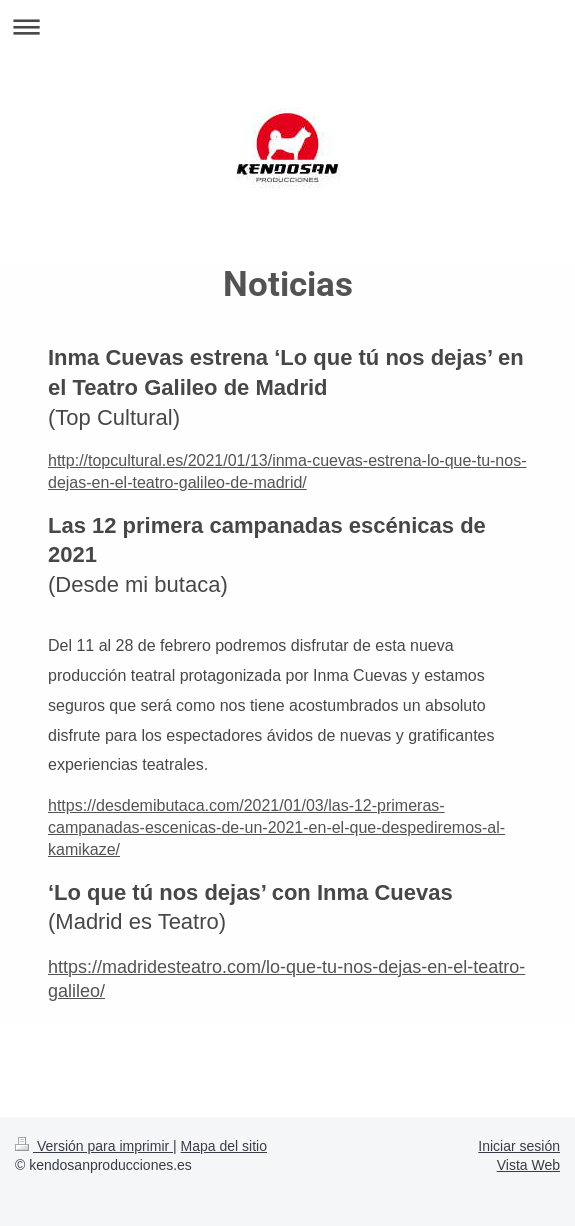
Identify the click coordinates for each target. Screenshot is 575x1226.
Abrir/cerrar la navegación (287, 26)
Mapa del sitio (224, 1146)
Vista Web (528, 1165)
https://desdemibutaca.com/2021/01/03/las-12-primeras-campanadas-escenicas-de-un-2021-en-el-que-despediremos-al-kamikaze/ (276, 827)
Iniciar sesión (519, 1146)
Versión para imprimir (94, 1146)
